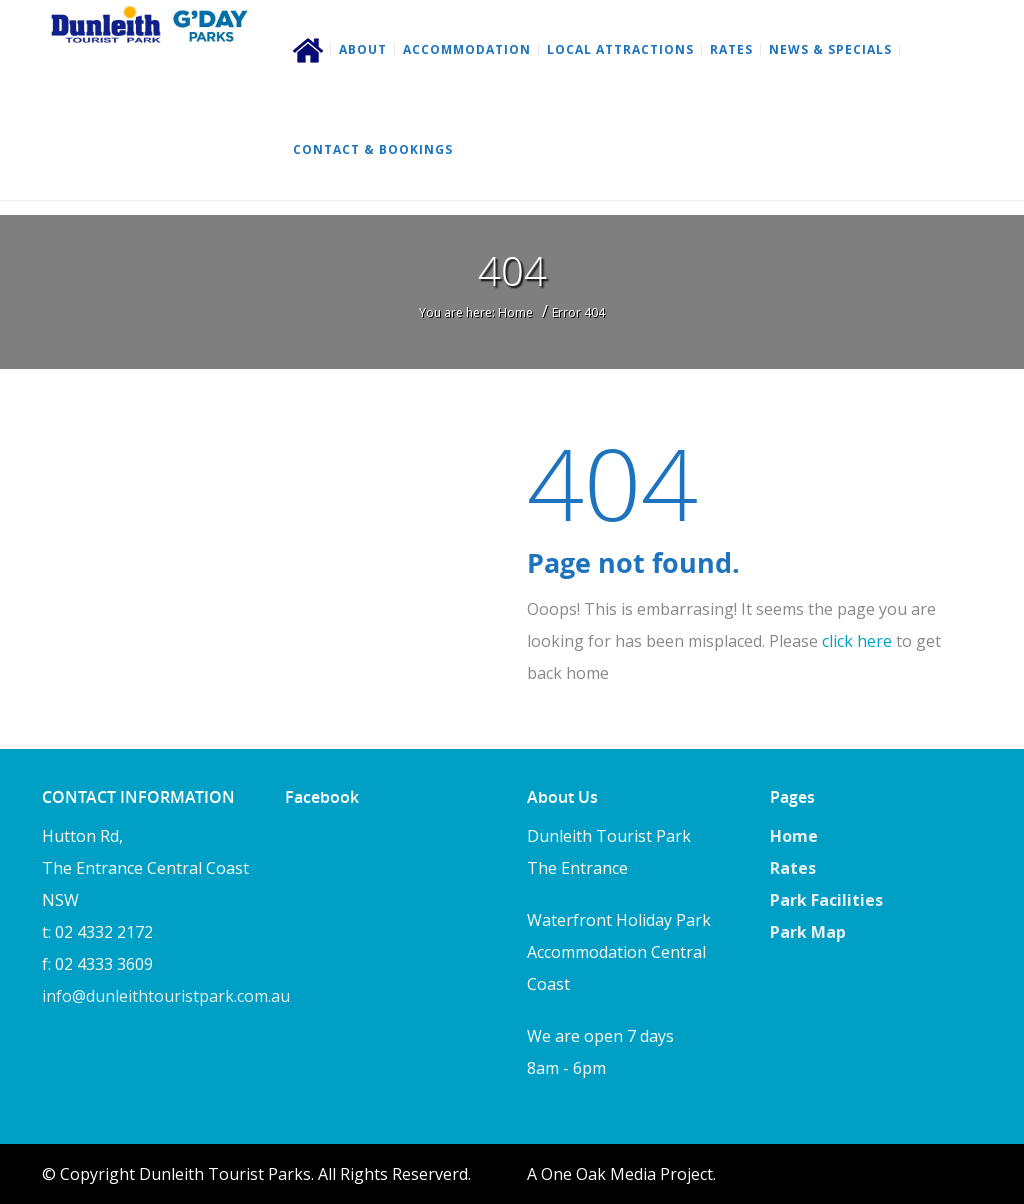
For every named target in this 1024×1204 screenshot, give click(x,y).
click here (857, 641)
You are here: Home (476, 312)
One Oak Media (598, 1174)
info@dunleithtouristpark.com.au (166, 996)
